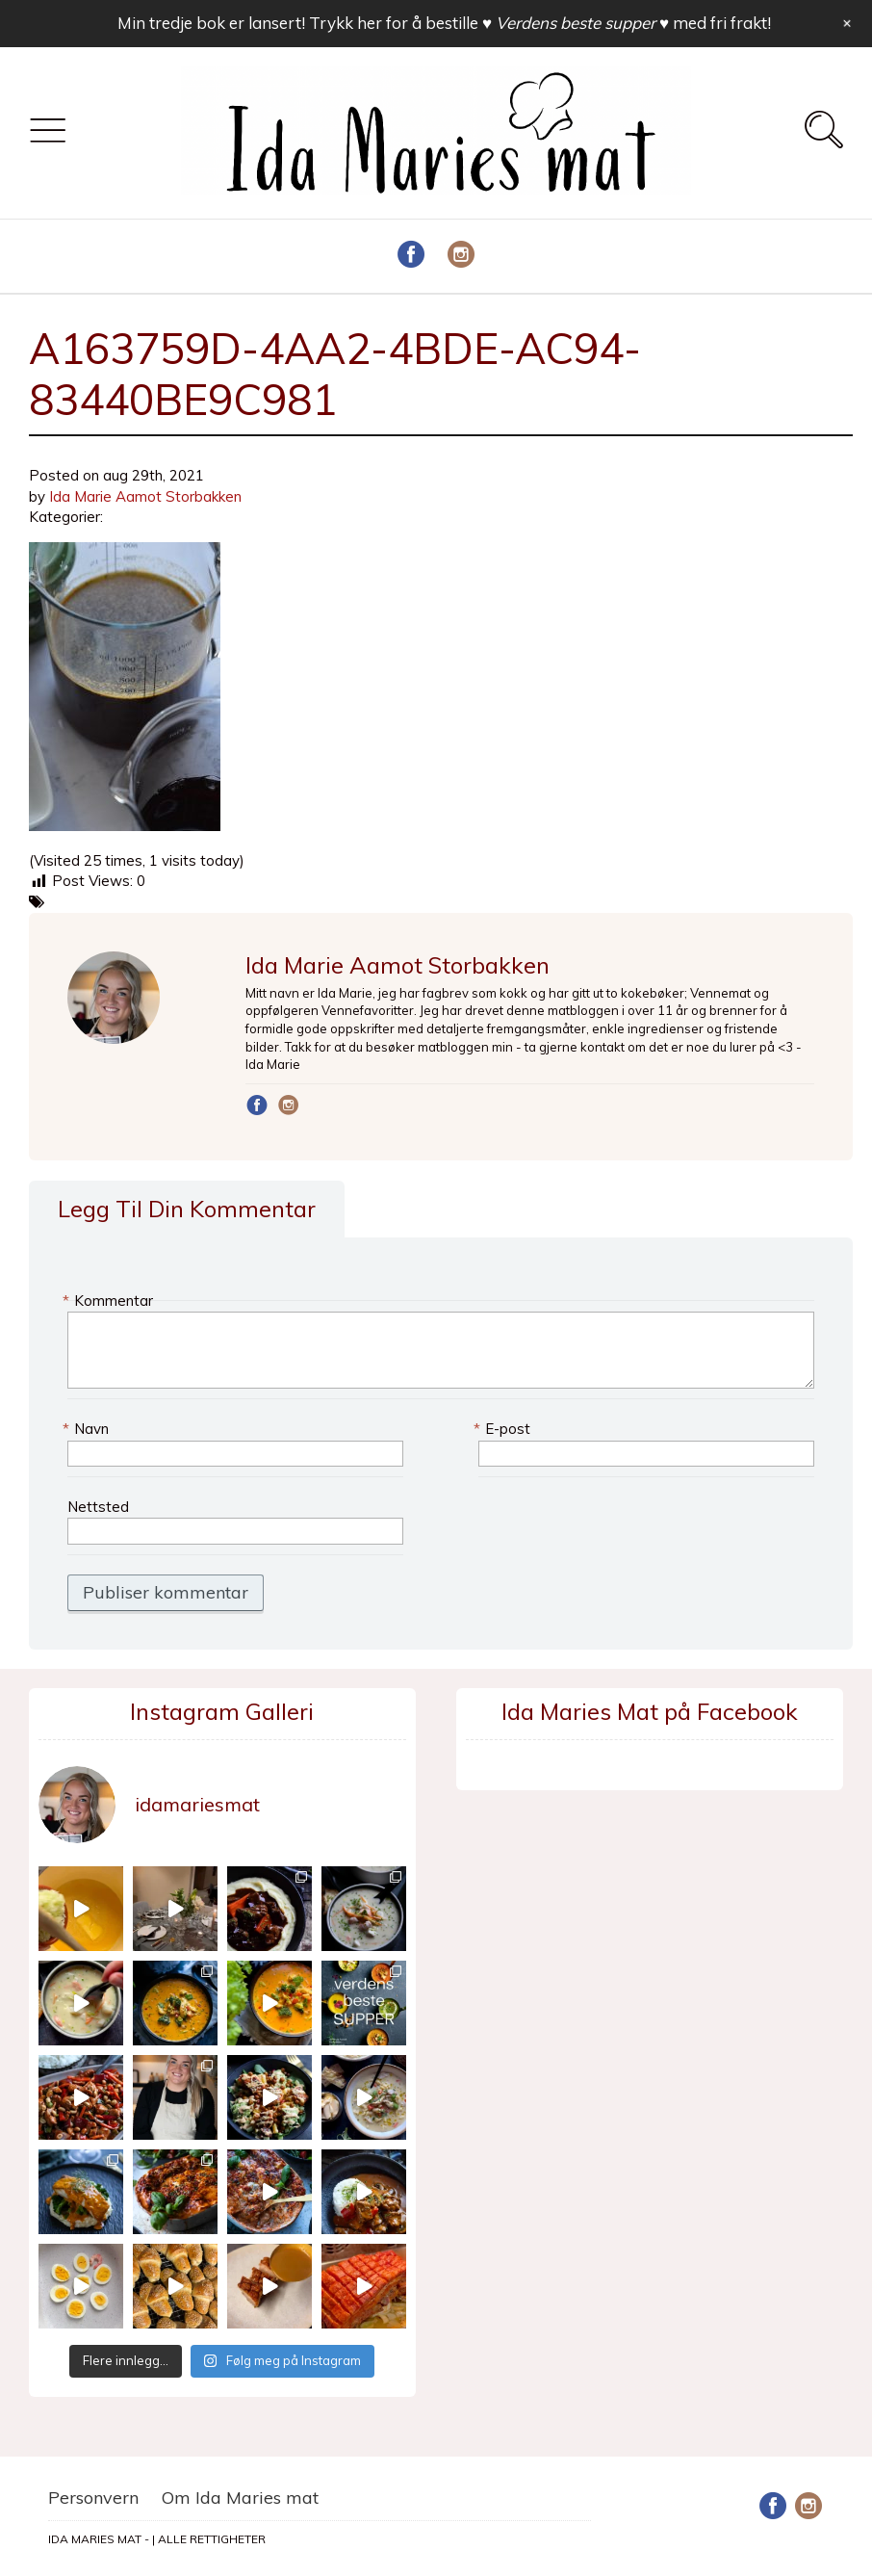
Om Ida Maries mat (240, 2497)
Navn (88, 1428)
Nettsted (98, 1506)
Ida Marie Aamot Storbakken (145, 496)
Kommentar (110, 1300)
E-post (504, 1428)
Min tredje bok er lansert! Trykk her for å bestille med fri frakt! (444, 23)
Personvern (93, 2497)
